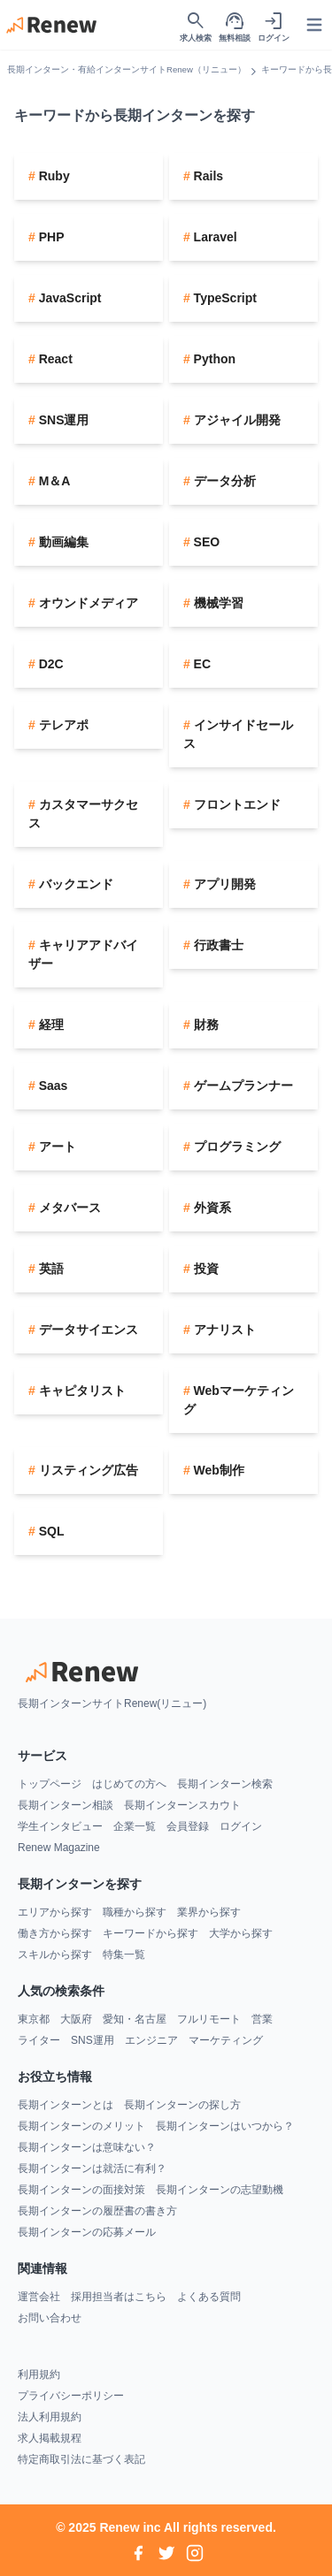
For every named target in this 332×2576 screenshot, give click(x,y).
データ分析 (223, 481)
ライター (39, 2040)
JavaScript (68, 298)
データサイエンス (86, 1329)
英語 (49, 1268)
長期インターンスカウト (182, 1805)
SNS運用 (62, 420)
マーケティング (226, 2040)
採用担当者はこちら (118, 2296)
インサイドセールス (238, 734)
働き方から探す (55, 1933)
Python (212, 359)
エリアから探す (55, 1912)
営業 (262, 2019)
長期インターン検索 (225, 1784)
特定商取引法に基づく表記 (81, 2459)
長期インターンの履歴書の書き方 (97, 2211)
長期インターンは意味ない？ (87, 2147)
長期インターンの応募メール (87, 2232)
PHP (50, 237)
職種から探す (134, 1912)
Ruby (52, 176)
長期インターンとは (65, 2105)
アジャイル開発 (235, 420)
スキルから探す (55, 1954)
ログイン (241, 1826)
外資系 (210, 1207)
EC (200, 664)
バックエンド (74, 884)
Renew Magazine (59, 1847)
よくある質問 (209, 2296)
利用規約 (39, 2374)
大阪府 (76, 2019)
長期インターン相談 (65, 1805)
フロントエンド (235, 804)
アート (55, 1146)
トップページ (49, 1784)
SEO (205, 542)
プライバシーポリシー (71, 2395)
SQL (50, 1531)
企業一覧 (134, 1826)
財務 (204, 1024)
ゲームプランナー (241, 1085)
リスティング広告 (86, 1470)
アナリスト (223, 1329)
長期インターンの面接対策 (81, 2190)
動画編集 (62, 542)
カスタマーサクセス (83, 813)
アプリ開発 (223, 884)
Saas (51, 1085)
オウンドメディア (86, 603)
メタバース (68, 1207)
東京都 (34, 2019)
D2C (49, 664)
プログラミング (235, 1146)
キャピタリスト (80, 1390)
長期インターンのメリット (81, 2126)
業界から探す (209, 1912)
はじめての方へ (129, 1784)
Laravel (213, 237)
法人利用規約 (49, 2417)
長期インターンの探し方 (182, 2105)
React (54, 359)
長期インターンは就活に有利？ (92, 2168)
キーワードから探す (150, 1933)
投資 (204, 1268)
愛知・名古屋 (134, 2019)
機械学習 (216, 603)
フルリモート (209, 2019)
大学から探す (241, 1933)
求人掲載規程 (49, 2438)
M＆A (53, 481)
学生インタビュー (60, 1826)
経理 (49, 1024)
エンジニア (151, 2040)
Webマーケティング (238, 1399)
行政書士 (216, 945)
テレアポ (62, 725)
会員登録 (187, 1826)
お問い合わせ (49, 2318)
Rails (206, 176)
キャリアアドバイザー (83, 954)
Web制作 (217, 1470)
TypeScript (223, 298)
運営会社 (39, 2296)
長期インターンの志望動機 (219, 2190)
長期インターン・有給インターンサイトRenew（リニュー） (126, 69)
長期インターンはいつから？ (225, 2126)
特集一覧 (124, 1954)
